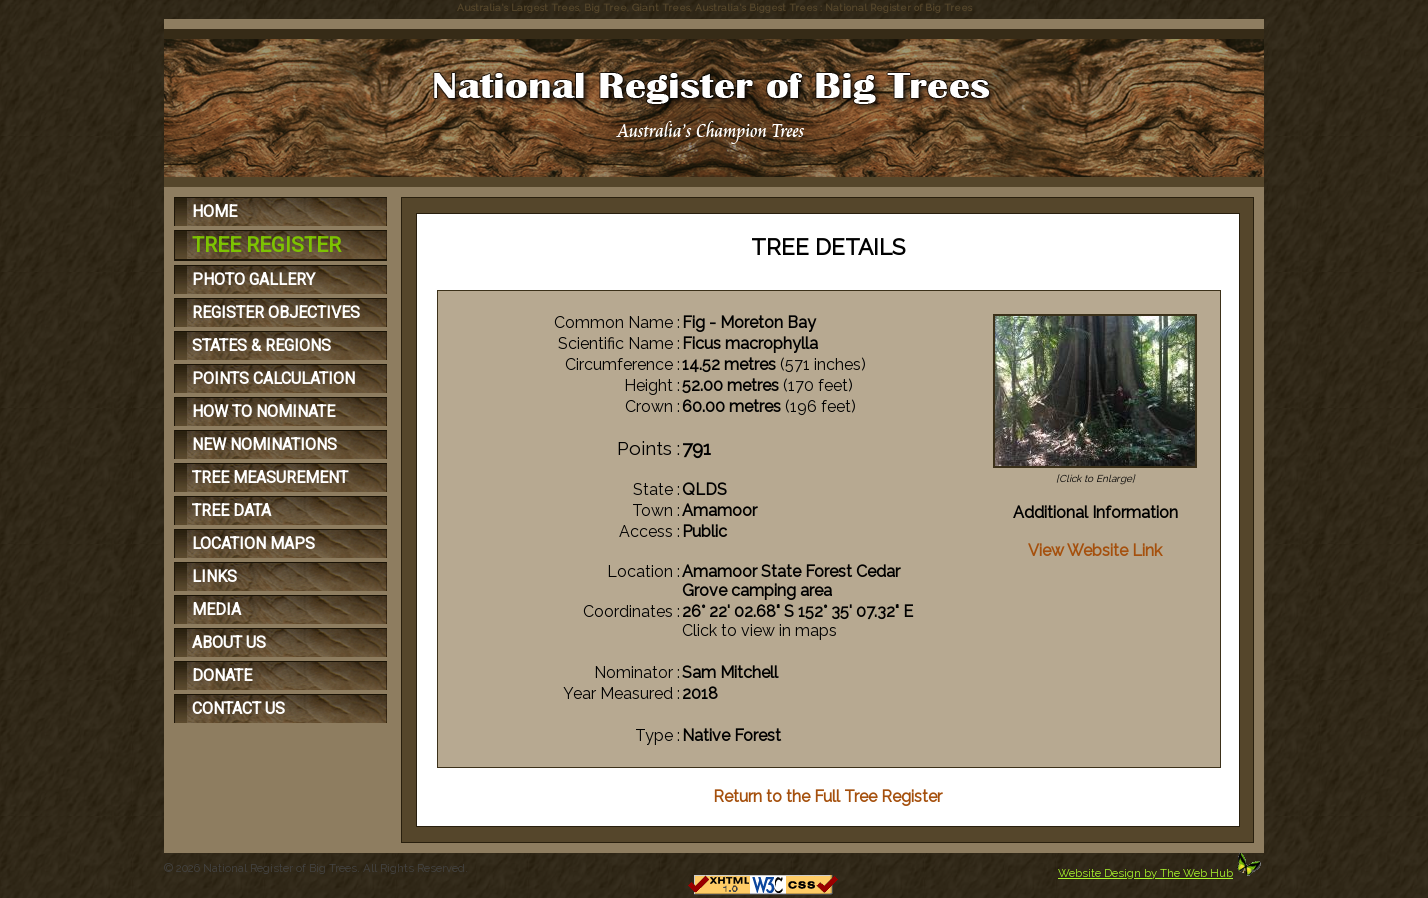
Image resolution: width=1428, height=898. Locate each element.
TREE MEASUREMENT (270, 477)
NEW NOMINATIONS (264, 444)
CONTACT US (238, 708)
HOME (214, 211)
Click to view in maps (759, 630)
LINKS (214, 576)
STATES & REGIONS (261, 345)
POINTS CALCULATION (273, 378)
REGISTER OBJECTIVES (276, 312)
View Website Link (1095, 550)
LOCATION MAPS (253, 543)
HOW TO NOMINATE (263, 411)
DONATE (222, 675)
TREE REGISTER (266, 245)
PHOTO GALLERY (253, 279)
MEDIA (216, 609)
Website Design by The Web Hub (1145, 873)
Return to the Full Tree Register (827, 796)
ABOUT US (229, 642)
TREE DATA (231, 510)
